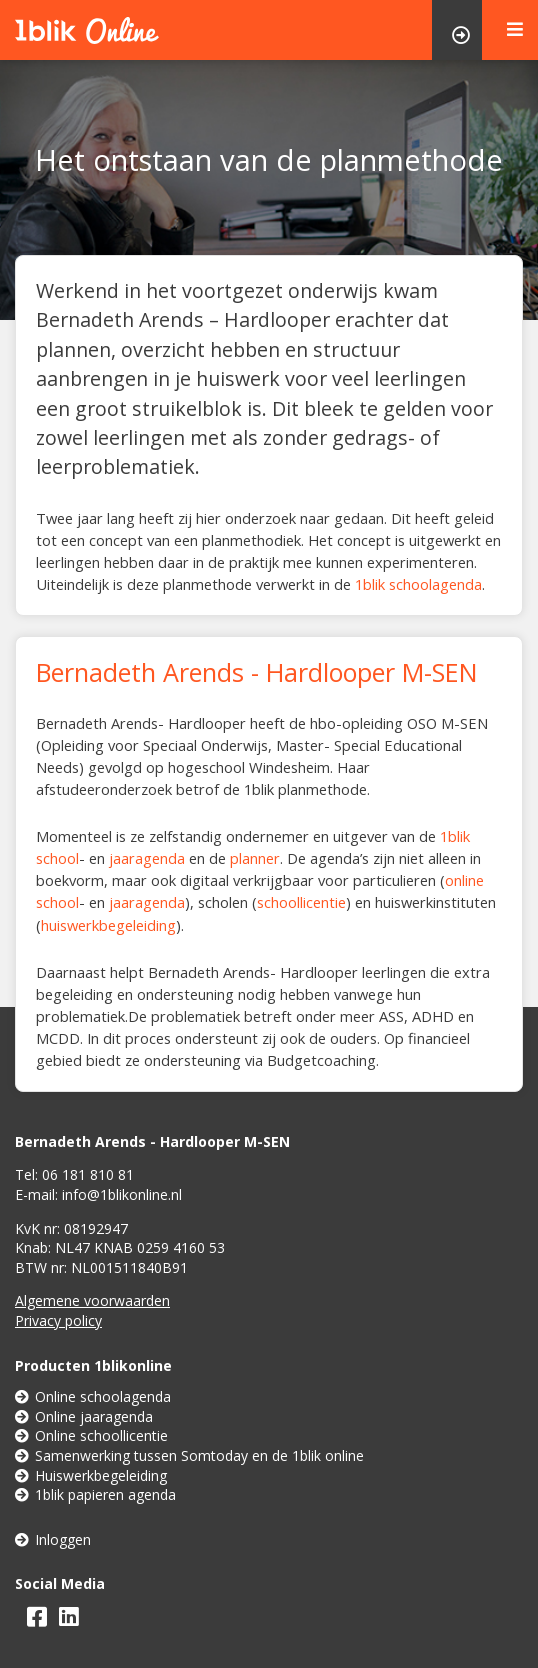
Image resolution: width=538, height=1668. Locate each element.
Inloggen (53, 1539)
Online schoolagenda (93, 1396)
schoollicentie (301, 902)
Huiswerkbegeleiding (91, 1475)
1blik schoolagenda (418, 584)
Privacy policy (58, 1320)
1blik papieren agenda (95, 1494)
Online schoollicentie (91, 1435)
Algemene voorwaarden (92, 1300)
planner (255, 858)
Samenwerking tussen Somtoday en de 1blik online (189, 1455)
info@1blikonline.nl (122, 1194)
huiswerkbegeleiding (108, 925)
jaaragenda (147, 858)
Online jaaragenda (84, 1416)
